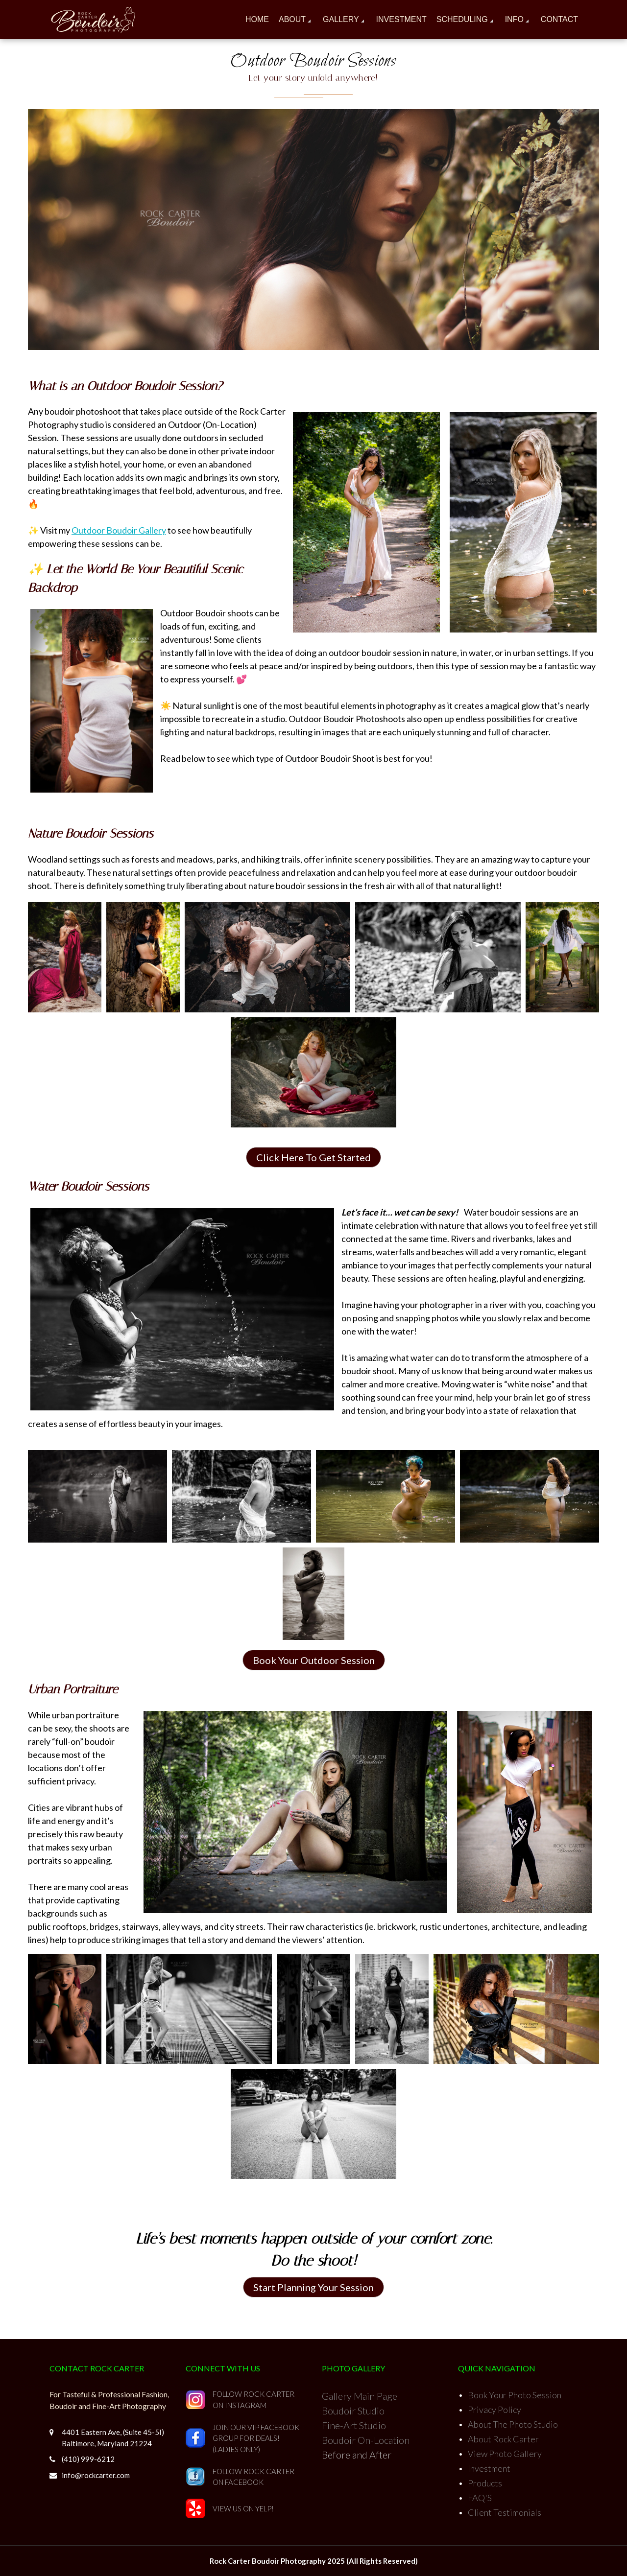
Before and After (356, 2454)
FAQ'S (480, 2497)
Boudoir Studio (353, 2410)
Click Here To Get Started (313, 1157)
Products (485, 2483)
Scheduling (462, 19)
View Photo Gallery (505, 2453)
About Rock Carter (503, 2439)
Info (514, 19)
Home (257, 19)
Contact (559, 19)
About (292, 19)
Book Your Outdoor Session (314, 1660)
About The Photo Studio (513, 2424)
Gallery (341, 19)
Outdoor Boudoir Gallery (119, 530)
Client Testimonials (504, 2512)
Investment (401, 19)
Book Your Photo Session (514, 2394)
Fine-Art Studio (354, 2425)
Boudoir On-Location (366, 2440)
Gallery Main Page (359, 2396)
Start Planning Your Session (313, 2287)
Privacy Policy (494, 2409)
